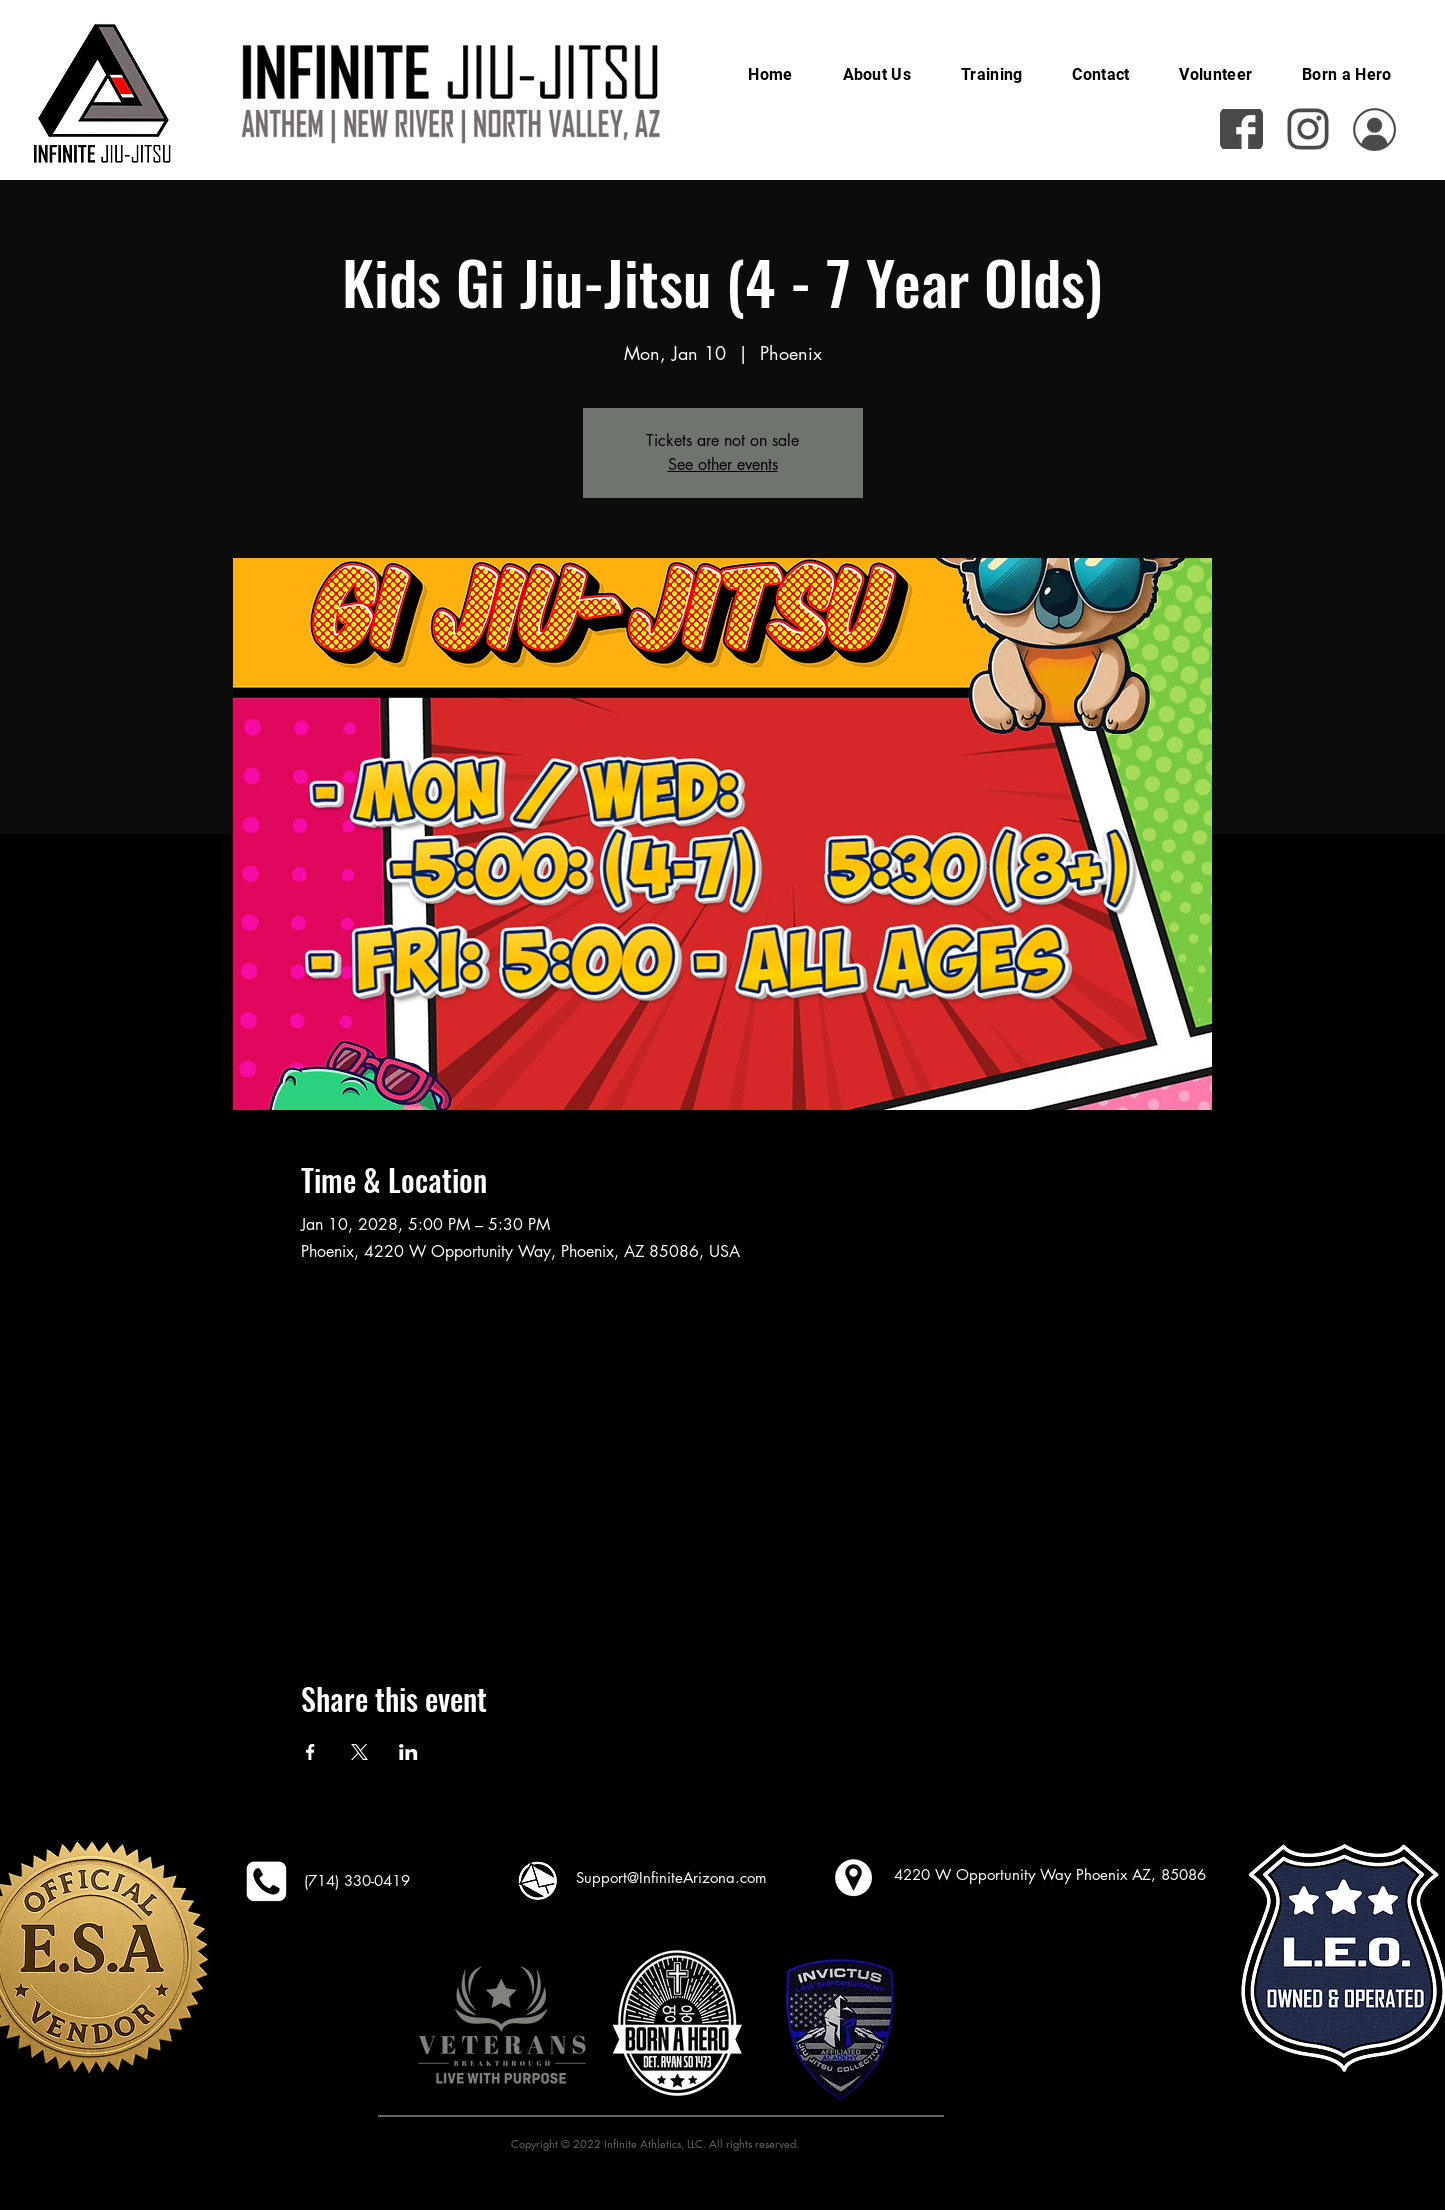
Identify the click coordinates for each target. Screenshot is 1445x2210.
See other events (723, 464)
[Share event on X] (359, 1752)
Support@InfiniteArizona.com (671, 1877)
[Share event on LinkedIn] (408, 1752)
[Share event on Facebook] (310, 1752)
